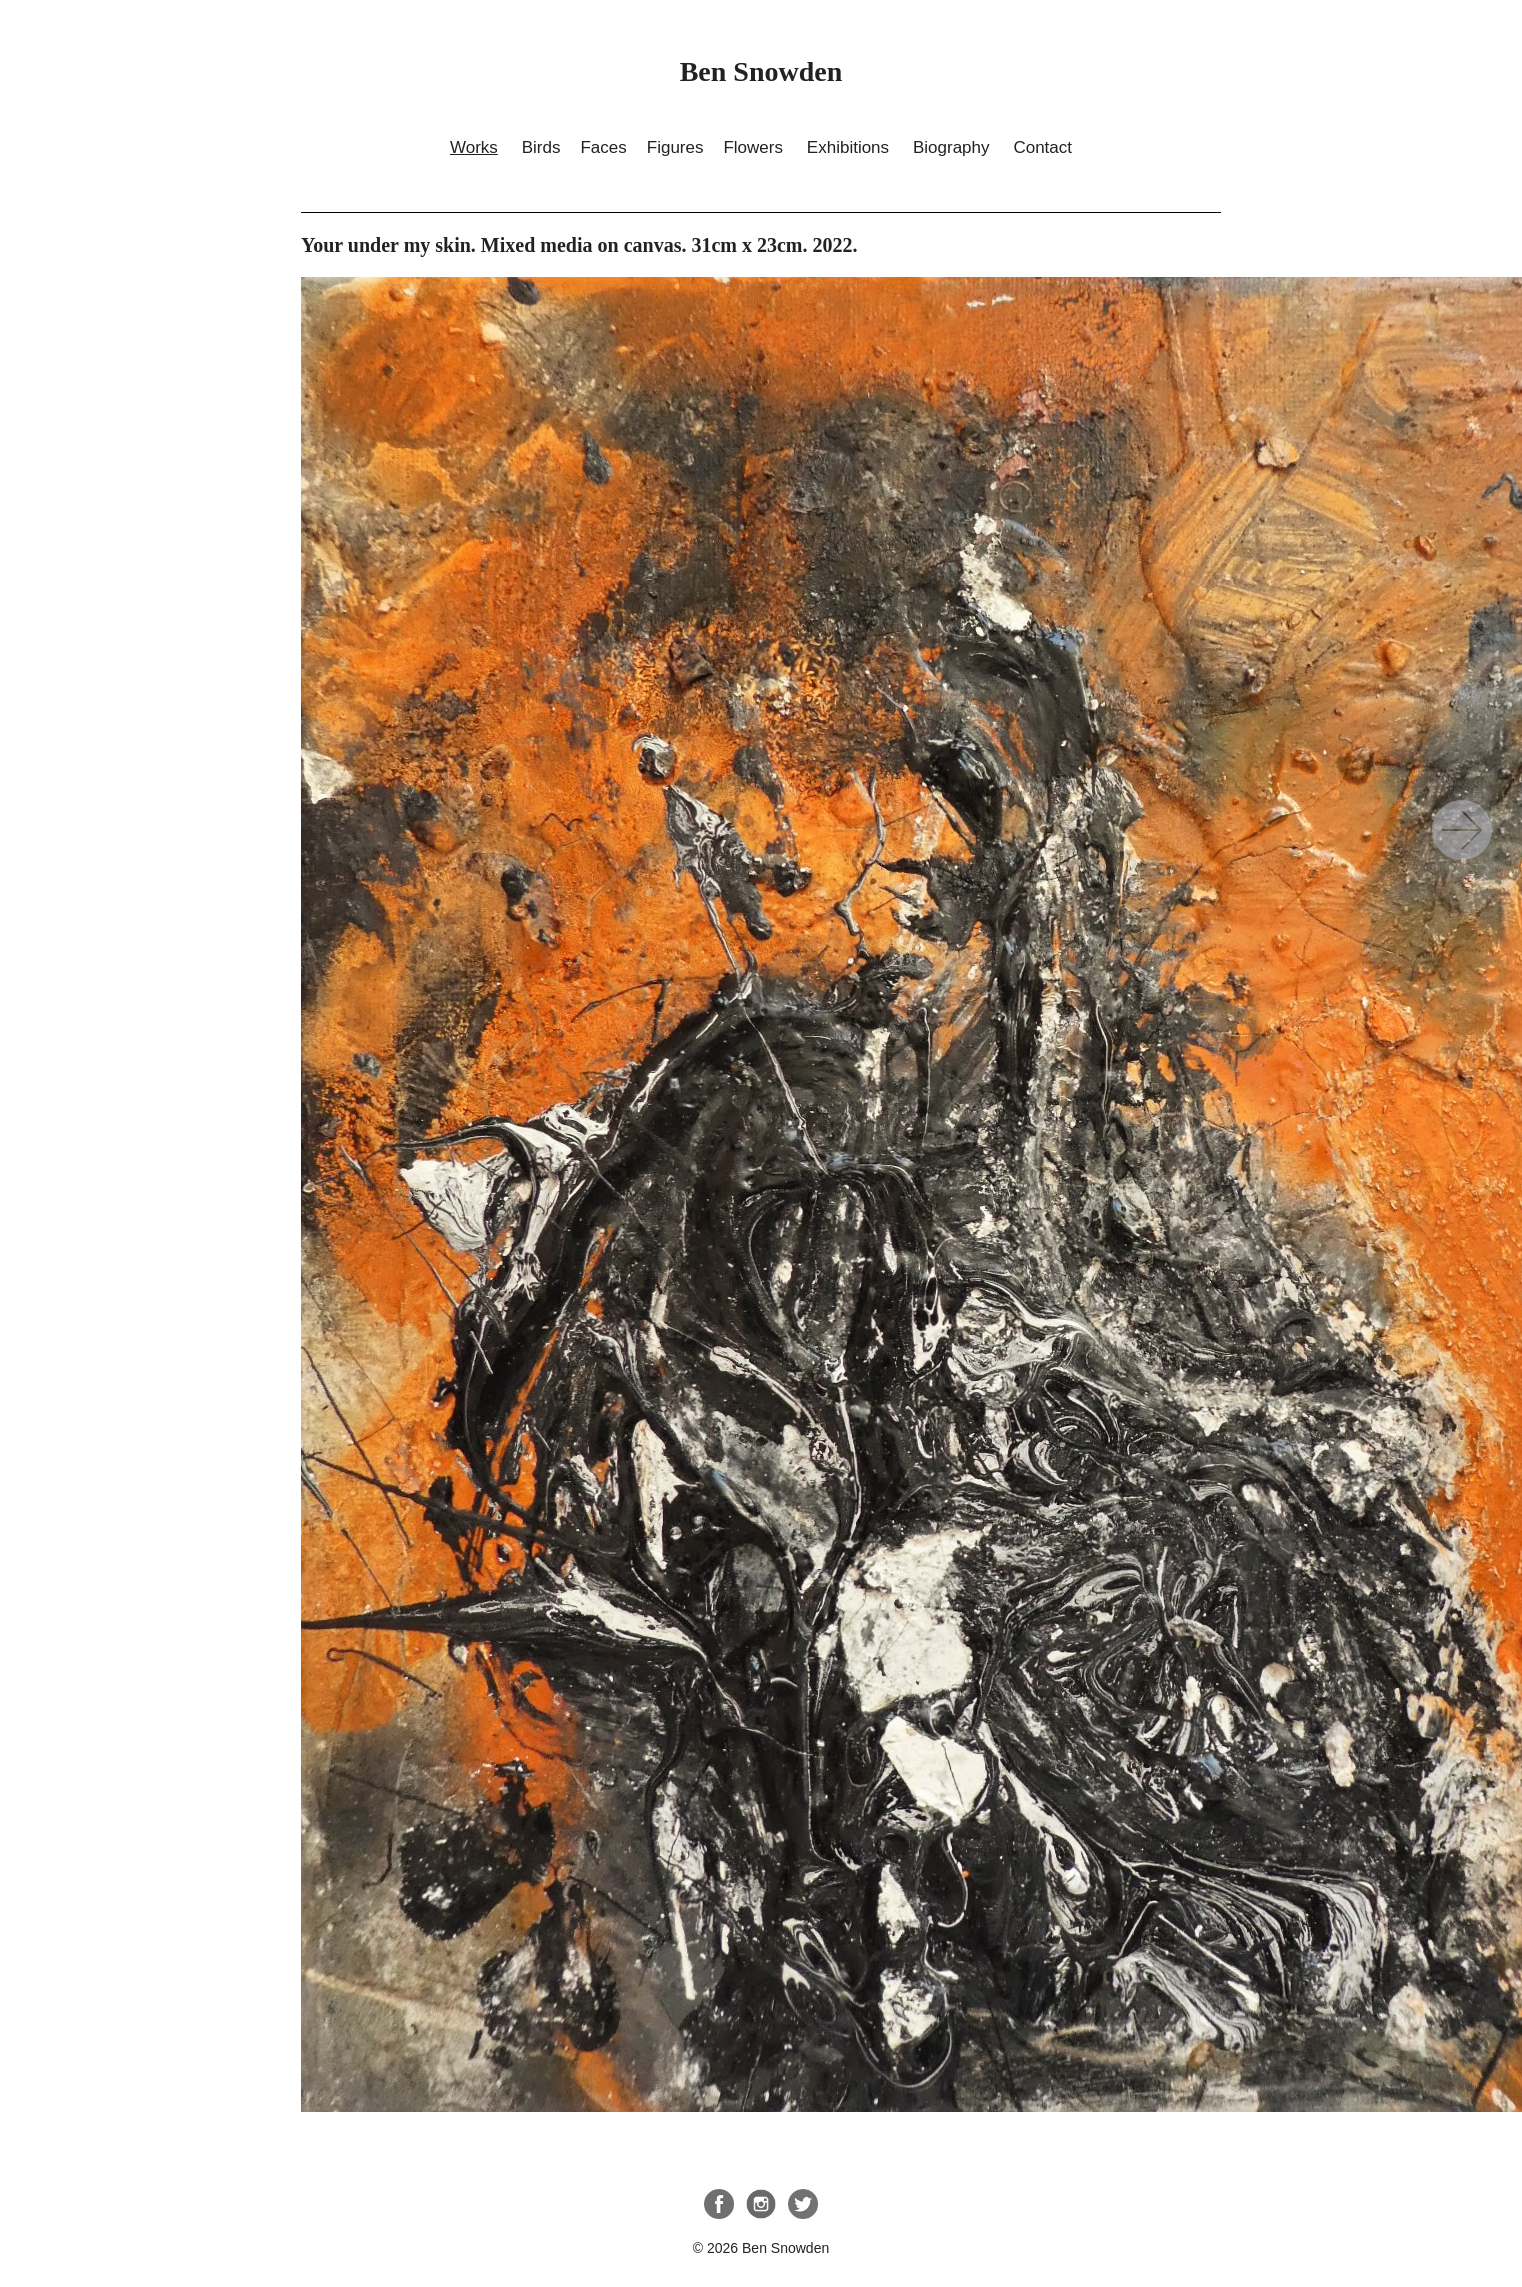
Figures (675, 147)
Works (474, 147)
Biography (951, 147)
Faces (603, 147)
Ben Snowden (761, 71)
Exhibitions (848, 147)
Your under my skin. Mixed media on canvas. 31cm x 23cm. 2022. (1462, 830)
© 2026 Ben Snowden (761, 2248)
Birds (541, 147)
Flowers (753, 147)
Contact (1042, 147)
